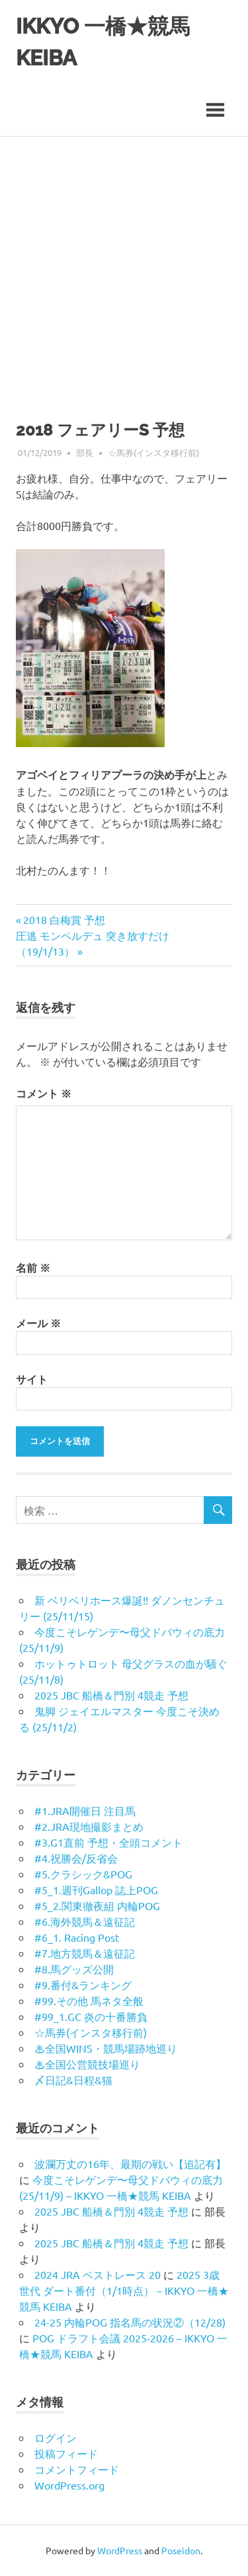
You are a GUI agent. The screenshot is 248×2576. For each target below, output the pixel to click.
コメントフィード (76, 2469)
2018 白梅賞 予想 (63, 919)
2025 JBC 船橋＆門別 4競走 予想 (111, 1694)
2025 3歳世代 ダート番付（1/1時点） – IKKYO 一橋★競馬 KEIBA (124, 2290)
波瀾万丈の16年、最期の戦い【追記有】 (130, 2163)
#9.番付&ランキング (83, 1984)
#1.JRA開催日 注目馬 (85, 1810)
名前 (33, 1267)
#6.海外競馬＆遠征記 (84, 1921)
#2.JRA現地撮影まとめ (89, 1826)
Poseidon (180, 2550)
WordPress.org (69, 2485)
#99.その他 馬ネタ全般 (89, 2000)
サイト (32, 1379)
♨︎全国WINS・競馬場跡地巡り (105, 2048)
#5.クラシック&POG (83, 1873)
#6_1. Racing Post (76, 1937)
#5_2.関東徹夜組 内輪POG (97, 1905)
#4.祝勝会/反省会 (76, 1858)
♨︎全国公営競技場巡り (87, 2063)
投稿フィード (66, 2453)
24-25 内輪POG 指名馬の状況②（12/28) (130, 2321)
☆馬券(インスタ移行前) (153, 453)
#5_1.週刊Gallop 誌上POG (96, 1889)
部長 (84, 453)
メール (38, 1323)
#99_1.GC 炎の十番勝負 (90, 2016)
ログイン (55, 2437)
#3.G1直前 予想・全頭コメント (108, 1842)
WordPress (119, 2550)
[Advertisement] (124, 267)
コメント (43, 1093)
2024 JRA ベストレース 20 (97, 2274)
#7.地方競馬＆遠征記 (84, 1953)
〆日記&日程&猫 (73, 2079)
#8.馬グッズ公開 (74, 1968)
